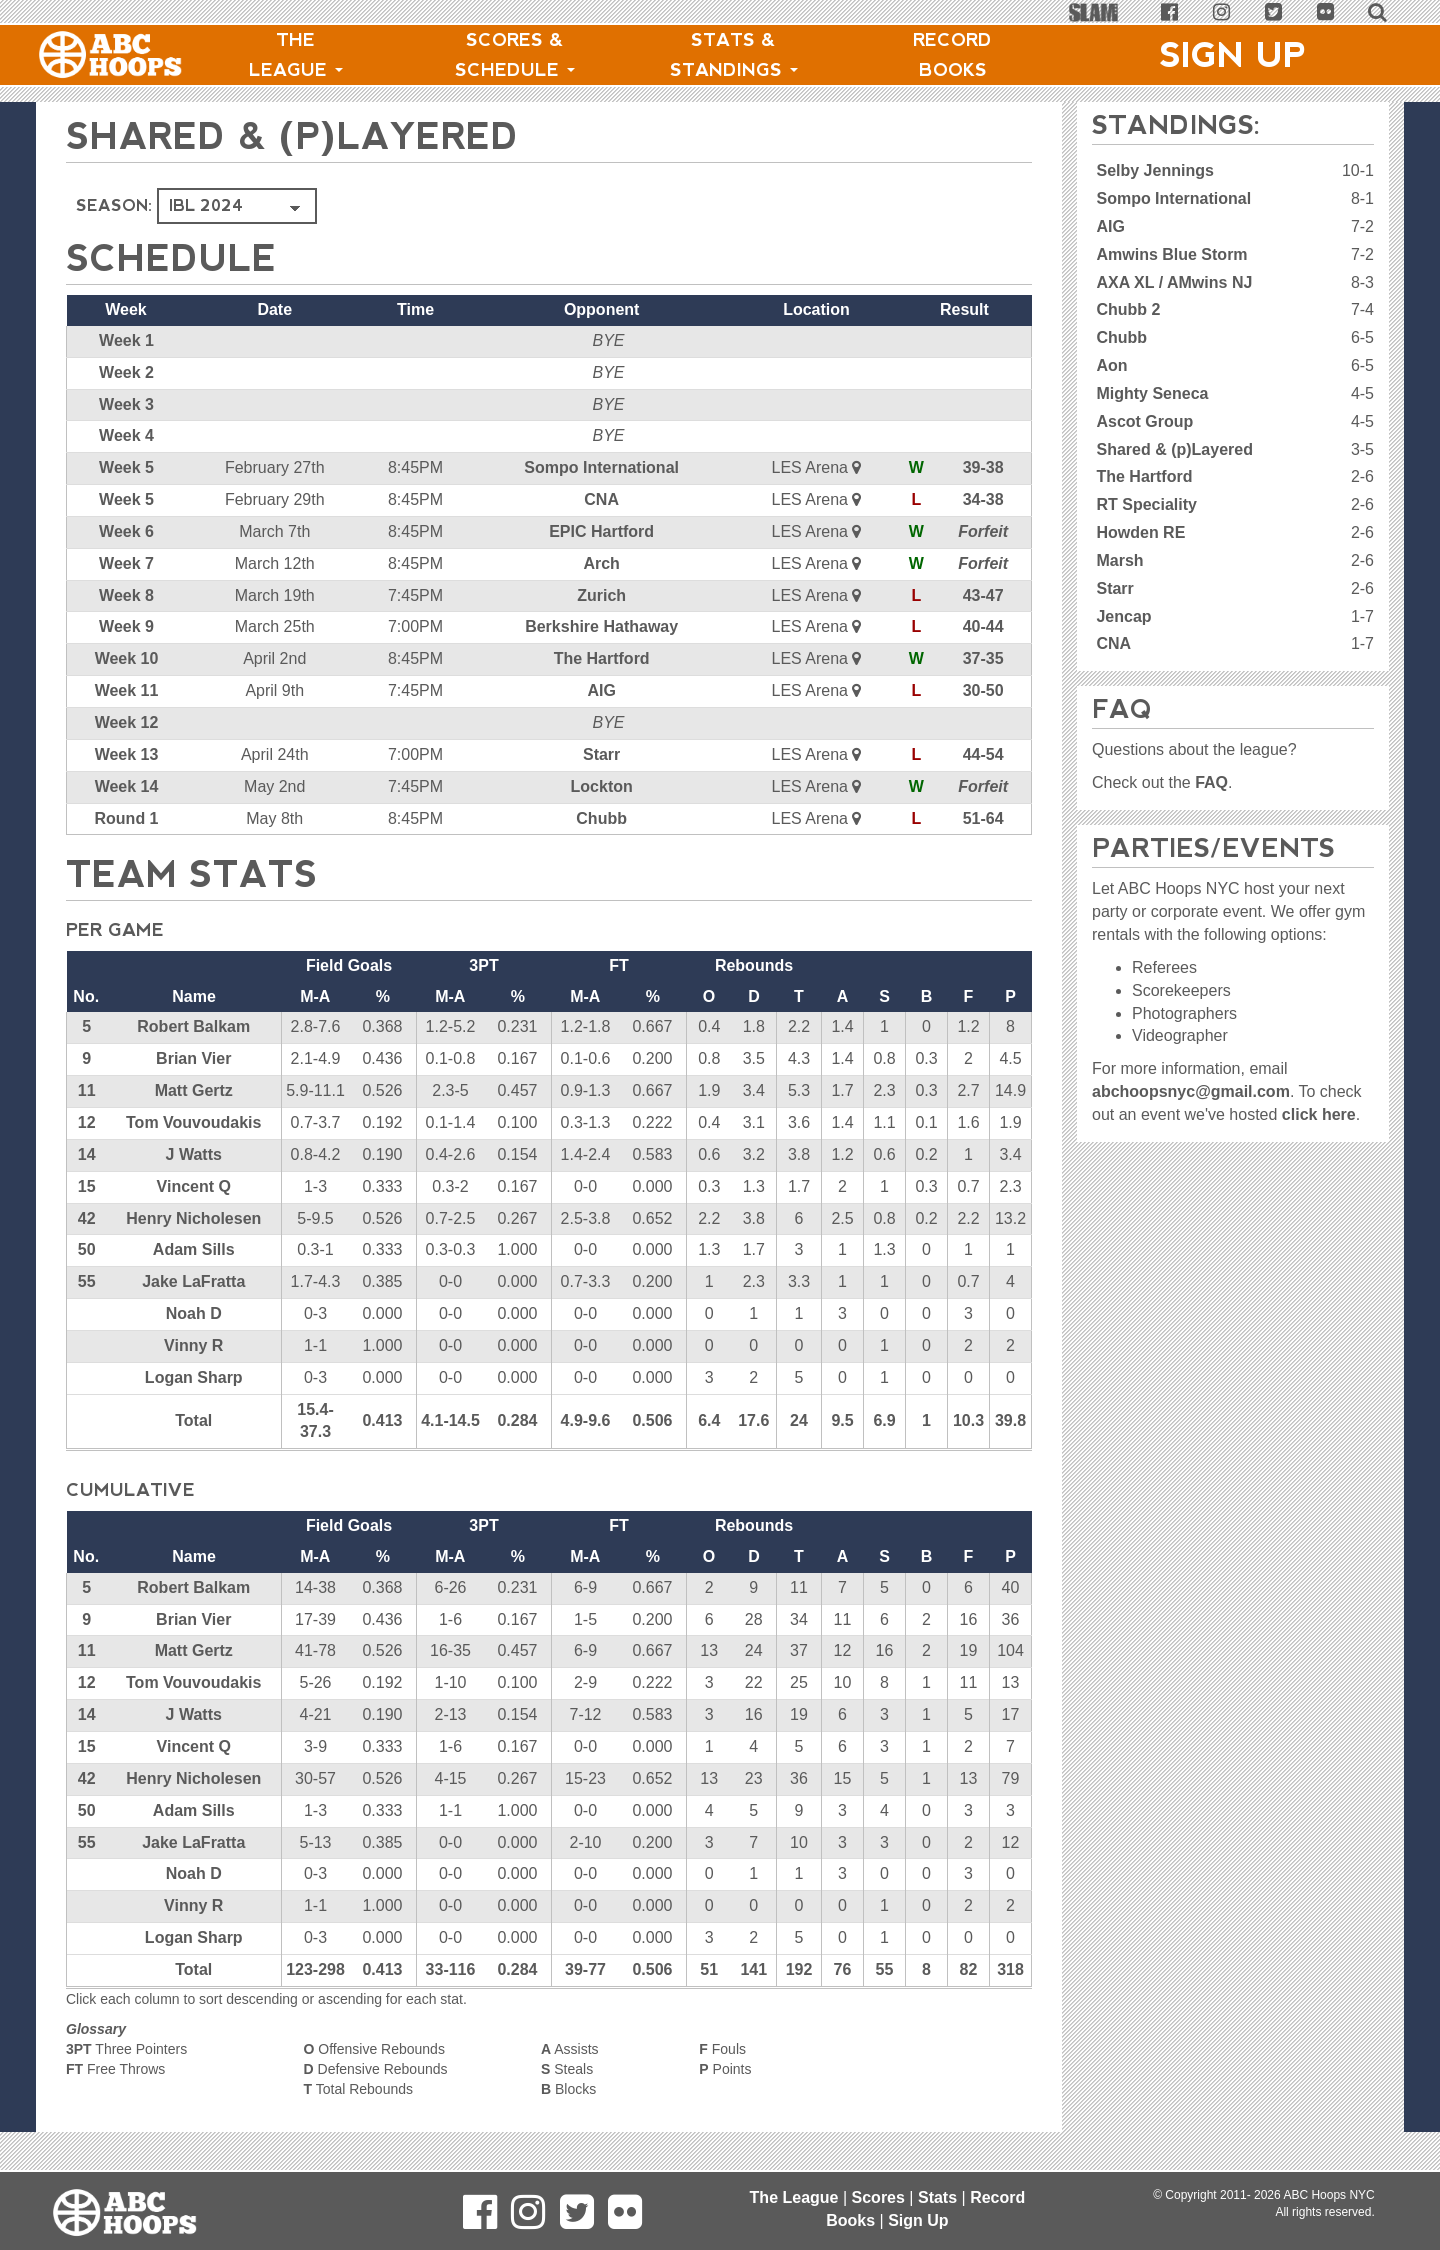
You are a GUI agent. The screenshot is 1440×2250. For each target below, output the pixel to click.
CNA (601, 499)
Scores (878, 2197)
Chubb (601, 818)
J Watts (194, 1154)
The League (296, 55)
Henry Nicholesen (193, 1218)
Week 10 (127, 658)
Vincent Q (194, 1186)
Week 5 (126, 467)
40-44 (983, 626)
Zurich (601, 595)
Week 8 (126, 595)
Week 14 (127, 786)
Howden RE (1140, 532)
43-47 (983, 595)
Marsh (1119, 560)
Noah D (194, 1313)
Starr (601, 754)
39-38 (983, 467)
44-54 (983, 754)
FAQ (1211, 782)
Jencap (1123, 616)
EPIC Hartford (601, 531)
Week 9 (126, 626)
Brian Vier (193, 1058)
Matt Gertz (194, 1090)
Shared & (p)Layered (1174, 449)
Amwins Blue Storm (1171, 254)
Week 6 (126, 531)
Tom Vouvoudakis (193, 1122)
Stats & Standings (734, 55)
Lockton (602, 786)
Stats (937, 2197)
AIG (601, 690)
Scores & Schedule (515, 55)
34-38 (983, 499)
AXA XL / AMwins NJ (1174, 282)
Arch (601, 563)
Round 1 (127, 818)
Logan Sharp (194, 1377)
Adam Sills (194, 1249)
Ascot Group (1144, 421)
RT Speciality (1146, 504)
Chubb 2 (1128, 309)
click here (1319, 1114)
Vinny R (193, 1345)
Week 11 (127, 690)
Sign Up (1233, 55)
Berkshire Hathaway (601, 626)
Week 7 (126, 563)
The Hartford (602, 658)
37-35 (983, 658)
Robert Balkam (193, 1026)
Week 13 (127, 754)
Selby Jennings (1154, 170)
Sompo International (601, 467)
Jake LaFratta (193, 1281)
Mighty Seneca (1152, 393)
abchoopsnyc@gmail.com (1191, 1091)
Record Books (952, 55)
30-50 (983, 690)
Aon (1111, 365)
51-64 (983, 818)
